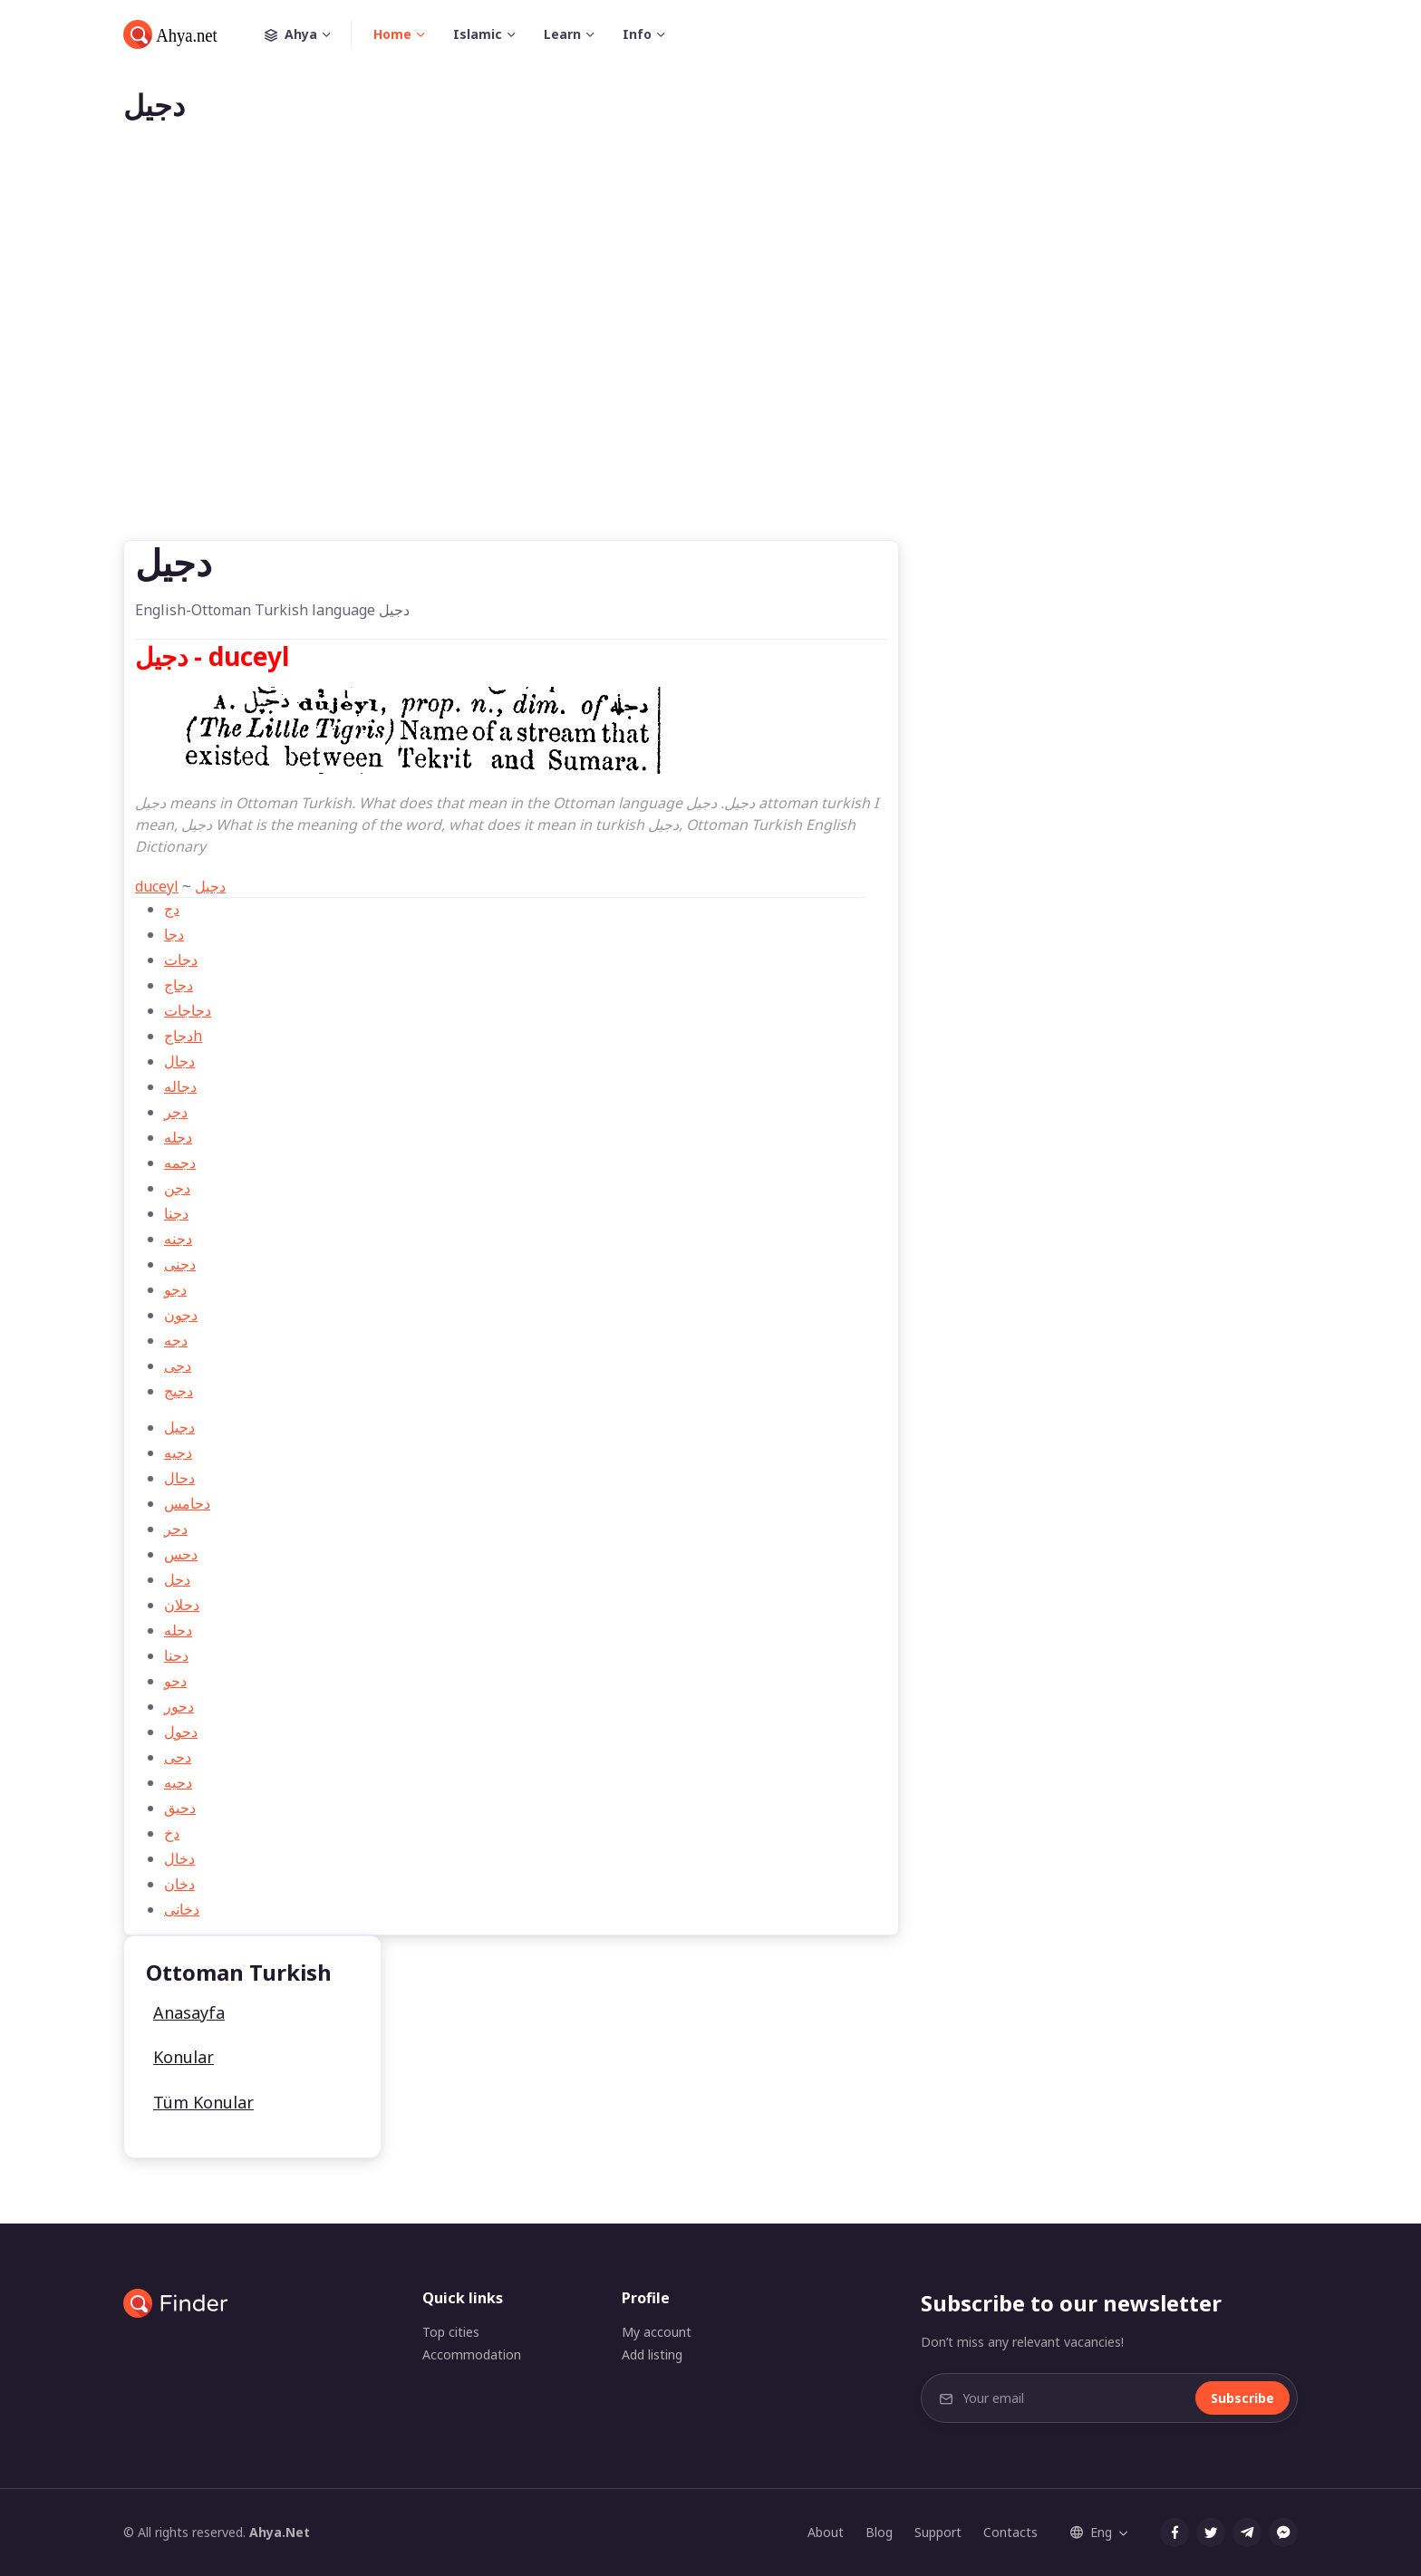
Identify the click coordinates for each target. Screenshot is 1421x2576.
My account (656, 2331)
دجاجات (187, 1010)
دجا (174, 934)
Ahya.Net (279, 2532)
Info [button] (637, 34)
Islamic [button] (477, 34)
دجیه (178, 1452)
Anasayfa (189, 2012)
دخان (179, 1884)
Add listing (652, 2354)
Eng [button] (1091, 2532)
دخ (171, 1833)
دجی (177, 1365)
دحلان (181, 1605)
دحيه (178, 1782)
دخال (179, 1858)
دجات (181, 960)
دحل (177, 1579)
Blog (879, 2532)
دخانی (181, 1909)
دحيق (180, 1808)
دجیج (178, 1391)
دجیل (210, 886)
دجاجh (183, 1036)
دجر (176, 1112)
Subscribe (1242, 2398)
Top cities (450, 2331)
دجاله (180, 1086)
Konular (183, 2057)
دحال (179, 1478)
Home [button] (392, 34)
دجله (178, 1137)
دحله (178, 1630)
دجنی (180, 1264)
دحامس (187, 1503)
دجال (179, 1061)
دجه (176, 1340)
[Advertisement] (710, 360)
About (825, 2532)
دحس (181, 1554)
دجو (175, 1289)
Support (938, 2532)
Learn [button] (562, 34)
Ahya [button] (308, 34)
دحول (181, 1731)
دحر (176, 1529)
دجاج (178, 985)
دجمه (180, 1162)
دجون (181, 1315)
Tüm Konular (203, 2102)
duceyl (157, 886)
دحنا (176, 1655)
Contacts (1010, 2532)
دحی (177, 1757)
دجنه (178, 1239)
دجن (177, 1188)
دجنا (176, 1213)
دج (171, 909)
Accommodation (471, 2354)
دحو (175, 1681)
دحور (179, 1706)
